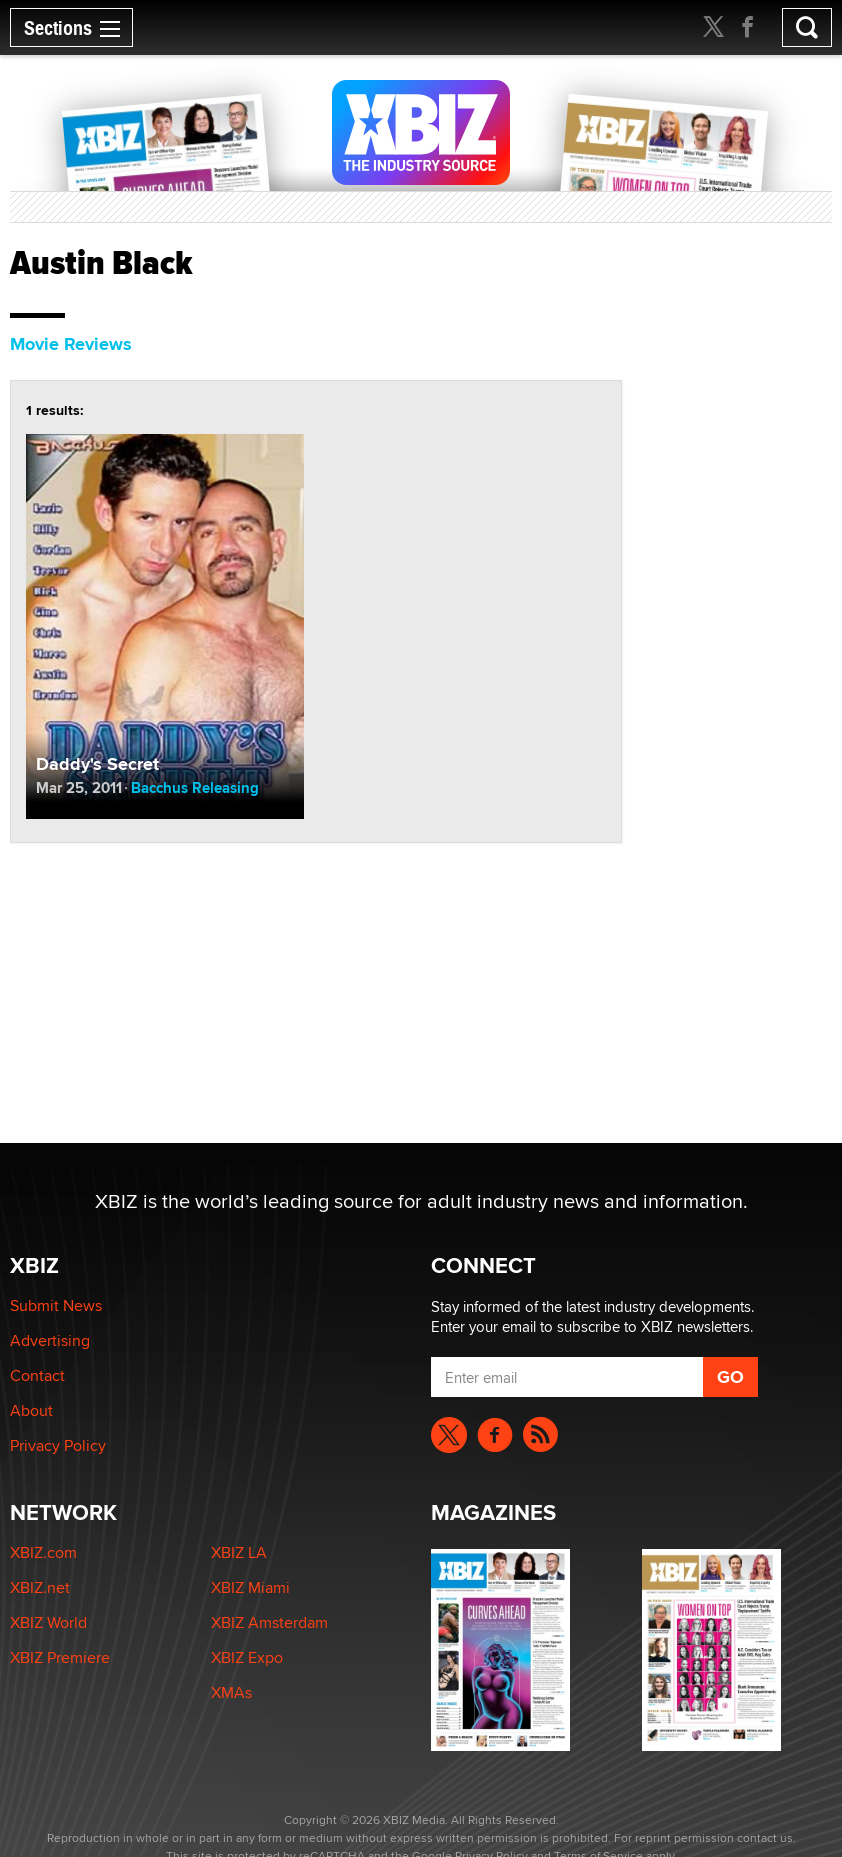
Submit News (56, 1305)
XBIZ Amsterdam (269, 1622)
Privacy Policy (58, 1445)
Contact (37, 1375)
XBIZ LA (239, 1552)
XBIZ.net (40, 1587)
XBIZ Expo (247, 1657)
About (31, 1410)
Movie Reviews (71, 344)
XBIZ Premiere (60, 1657)
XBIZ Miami (250, 1587)
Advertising (50, 1340)
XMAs (231, 1692)
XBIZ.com (43, 1552)
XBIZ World (48, 1622)
